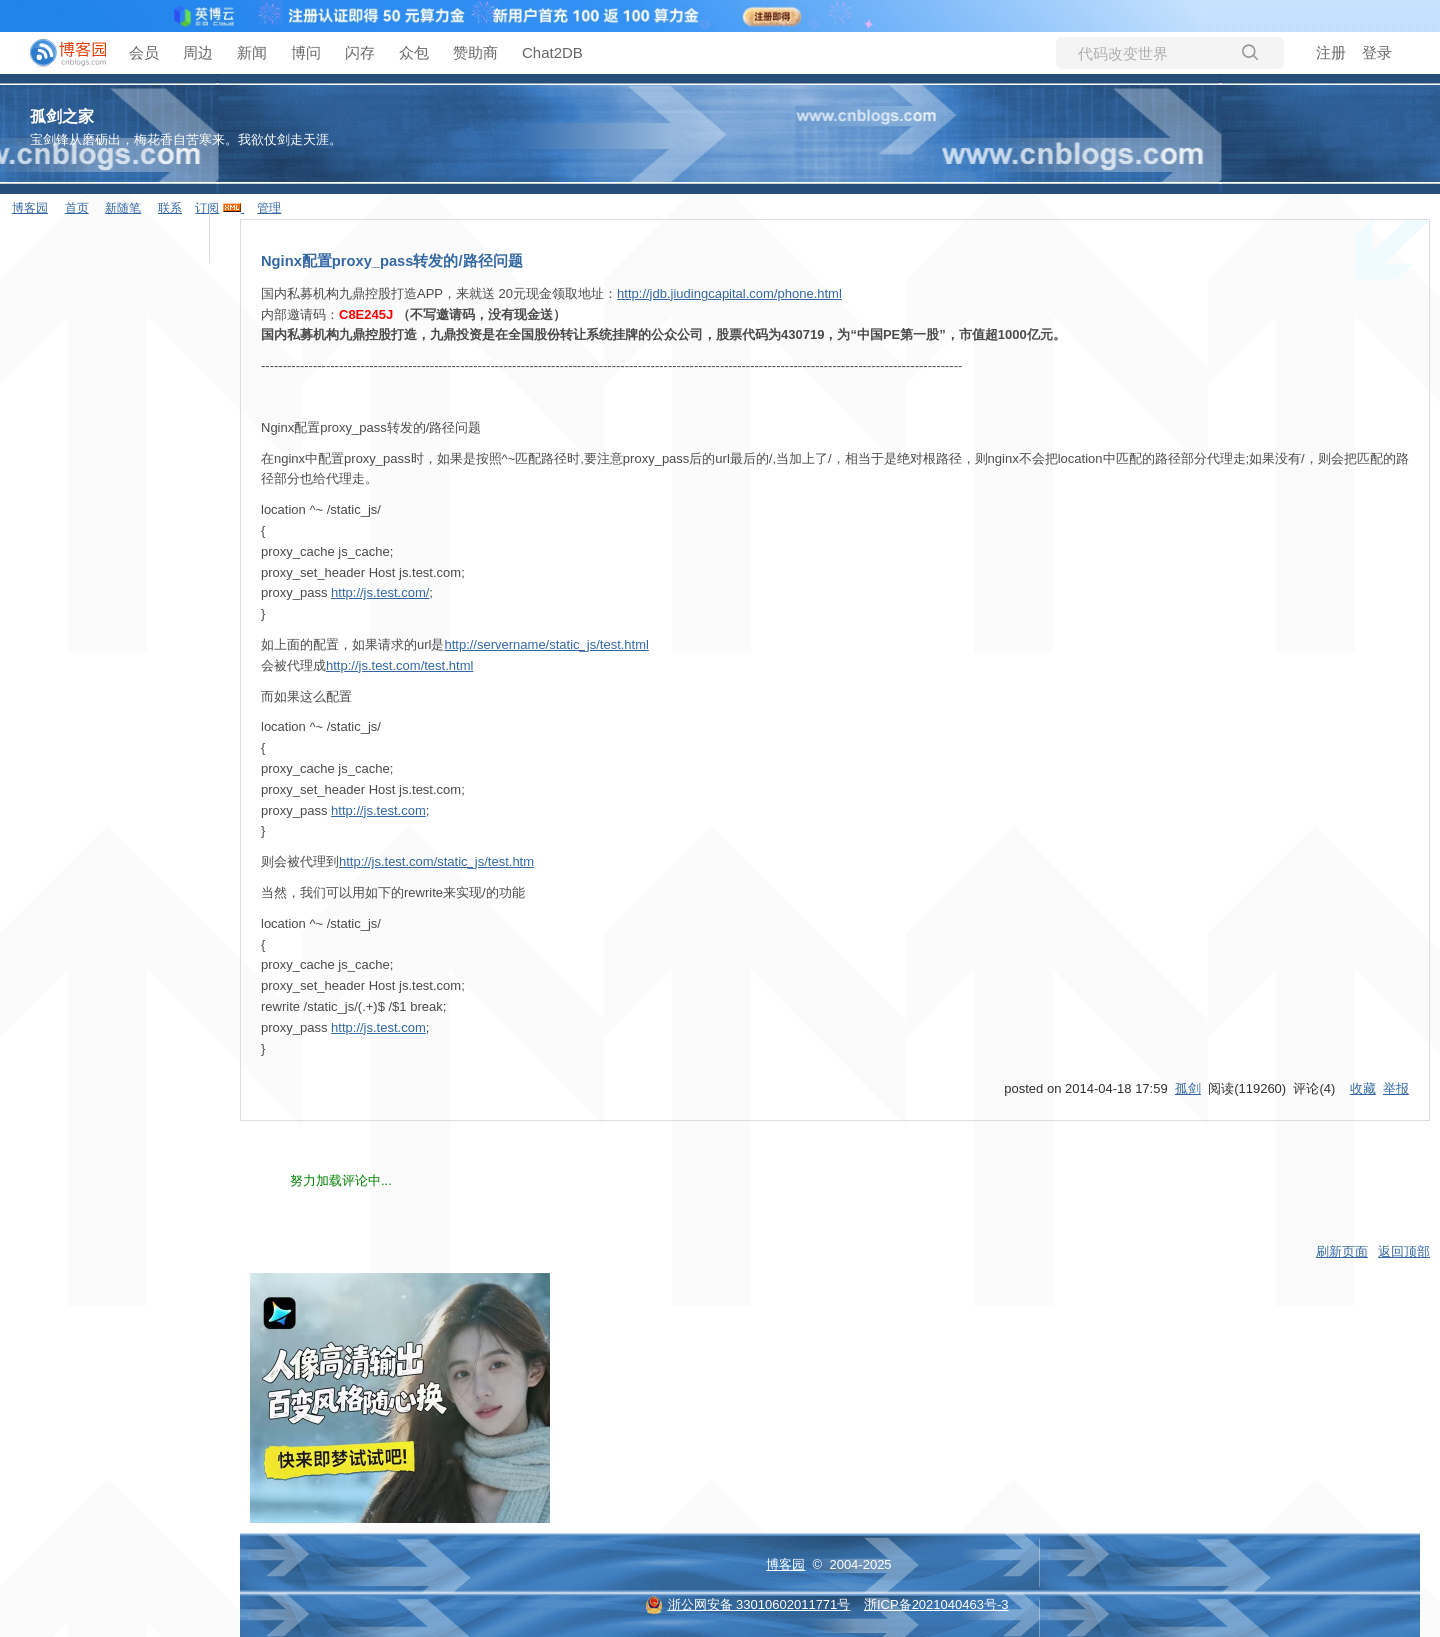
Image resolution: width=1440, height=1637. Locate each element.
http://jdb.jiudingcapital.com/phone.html (729, 293)
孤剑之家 (62, 116)
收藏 (1363, 1088)
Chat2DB (552, 52)
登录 (1377, 52)
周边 (198, 52)
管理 (269, 208)
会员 (144, 52)
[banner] (60, 53)
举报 (1396, 1088)
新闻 (252, 52)
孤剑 (1188, 1088)
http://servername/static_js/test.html (546, 644)
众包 (414, 52)
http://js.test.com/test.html (399, 665)
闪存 (360, 52)
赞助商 (475, 52)
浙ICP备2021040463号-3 (936, 1604)
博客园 (785, 1564)
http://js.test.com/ (380, 592)
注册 (1331, 52)
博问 (306, 52)
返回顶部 (1404, 1251)
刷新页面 (1342, 1251)
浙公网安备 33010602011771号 (748, 1604)
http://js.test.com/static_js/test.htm (436, 861)
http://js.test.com (378, 810)
